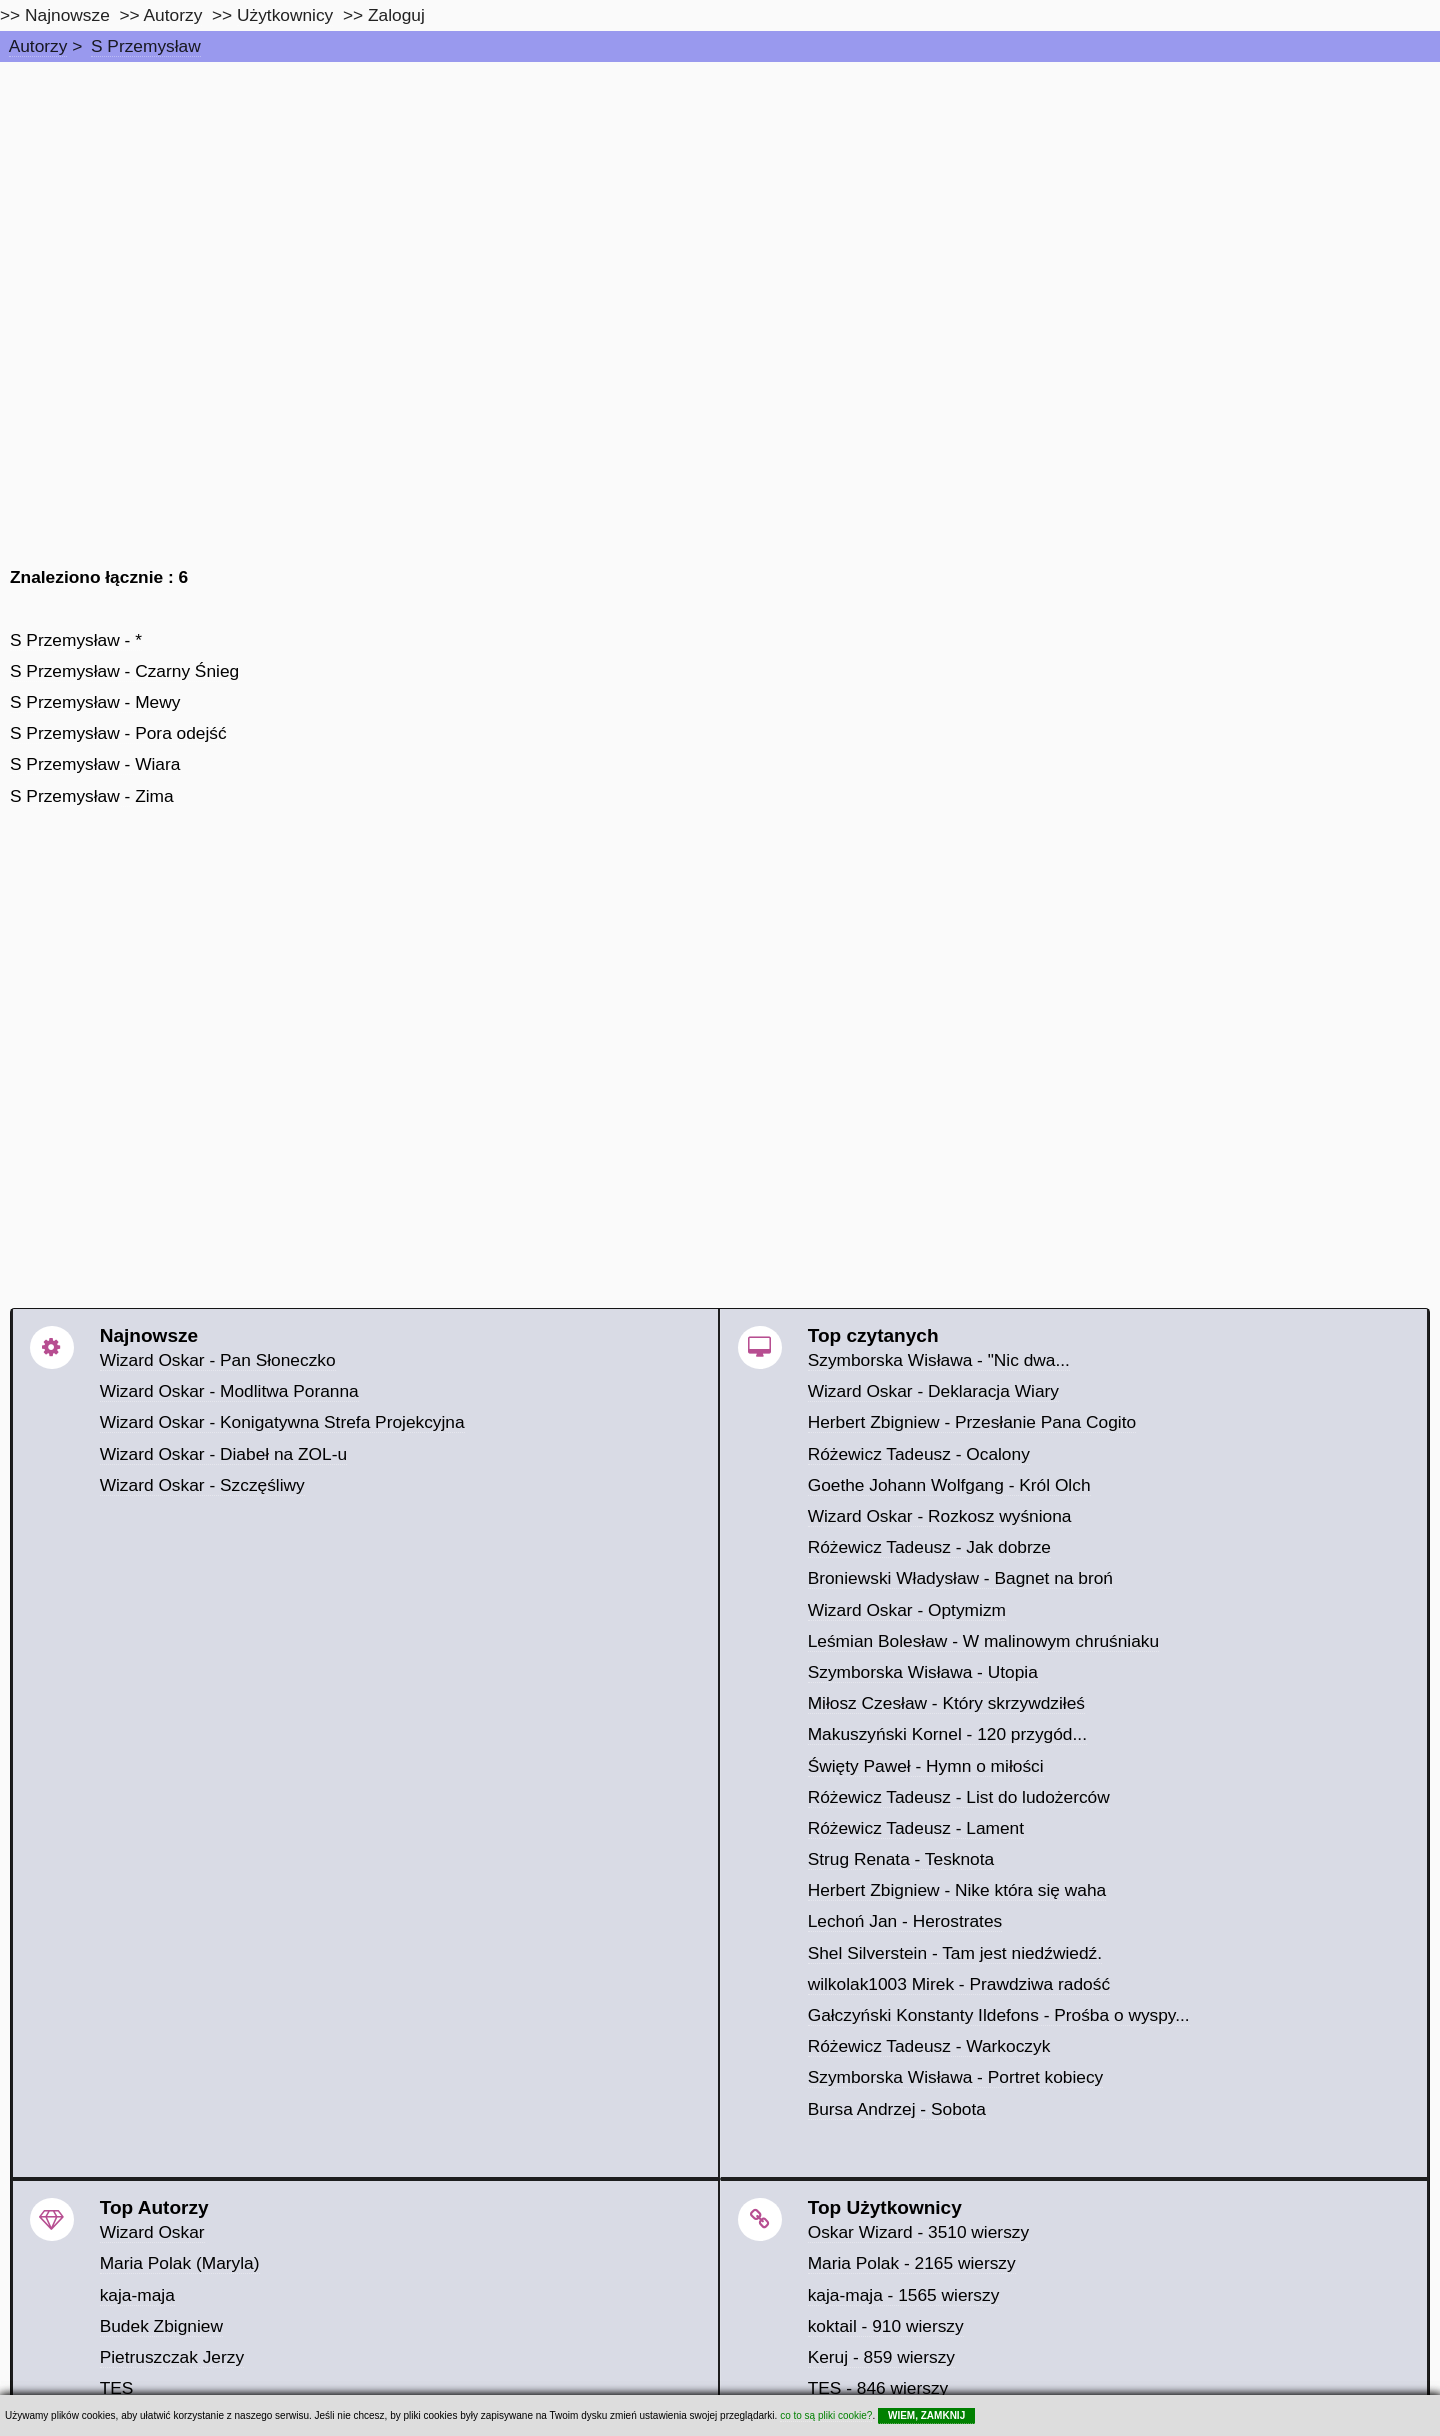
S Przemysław (146, 46)
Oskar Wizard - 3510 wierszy (918, 2232)
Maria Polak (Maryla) (180, 2263)
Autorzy (38, 46)
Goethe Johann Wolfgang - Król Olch (949, 1485)
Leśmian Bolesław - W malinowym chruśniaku (984, 1641)
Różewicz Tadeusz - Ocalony (919, 1454)
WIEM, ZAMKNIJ (926, 2415)
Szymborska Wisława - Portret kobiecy (956, 2077)
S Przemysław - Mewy (95, 702)
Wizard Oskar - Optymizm (907, 1610)
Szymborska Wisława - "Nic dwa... (939, 1360)
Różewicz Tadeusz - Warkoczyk (929, 2046)
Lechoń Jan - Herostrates (905, 1921)
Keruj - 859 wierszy (881, 2357)
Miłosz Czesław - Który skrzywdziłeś (946, 1703)
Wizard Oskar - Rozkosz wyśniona (940, 1516)
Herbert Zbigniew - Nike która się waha (957, 1890)
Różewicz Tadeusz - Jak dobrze (929, 1547)
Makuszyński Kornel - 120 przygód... (947, 1734)
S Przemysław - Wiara (95, 764)
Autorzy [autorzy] (173, 15)
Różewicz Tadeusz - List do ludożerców (959, 1797)
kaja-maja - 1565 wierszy (904, 2295)
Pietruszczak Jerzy (172, 2357)
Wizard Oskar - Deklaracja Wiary (933, 1391)
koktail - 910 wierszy (886, 2326)
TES (117, 2388)
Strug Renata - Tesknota (901, 1859)
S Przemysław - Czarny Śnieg (124, 671)
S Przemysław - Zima (92, 796)
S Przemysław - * (76, 640)
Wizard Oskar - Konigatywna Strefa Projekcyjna (282, 1422)
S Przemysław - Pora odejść (118, 733)
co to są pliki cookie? (826, 2415)
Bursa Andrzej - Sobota (897, 2109)
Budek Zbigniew (161, 2326)
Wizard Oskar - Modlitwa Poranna (229, 1391)
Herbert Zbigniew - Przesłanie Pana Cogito (972, 1422)
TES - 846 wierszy (878, 2388)
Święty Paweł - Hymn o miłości (926, 1766)
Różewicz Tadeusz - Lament (916, 1828)
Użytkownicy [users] (285, 15)
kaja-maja (137, 2295)
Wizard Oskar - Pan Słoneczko (218, 1360)
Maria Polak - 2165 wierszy (912, 2263)
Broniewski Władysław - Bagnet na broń (960, 1578)
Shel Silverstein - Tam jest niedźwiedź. (955, 1953)
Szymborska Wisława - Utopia (923, 1672)
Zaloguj (396, 15)
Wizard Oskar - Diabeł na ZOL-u (223, 1454)
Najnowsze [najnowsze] (67, 15)
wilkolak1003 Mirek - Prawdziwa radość (959, 1984)
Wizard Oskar (152, 2232)
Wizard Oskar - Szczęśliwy (202, 1485)
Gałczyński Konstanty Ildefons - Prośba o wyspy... (999, 2015)
